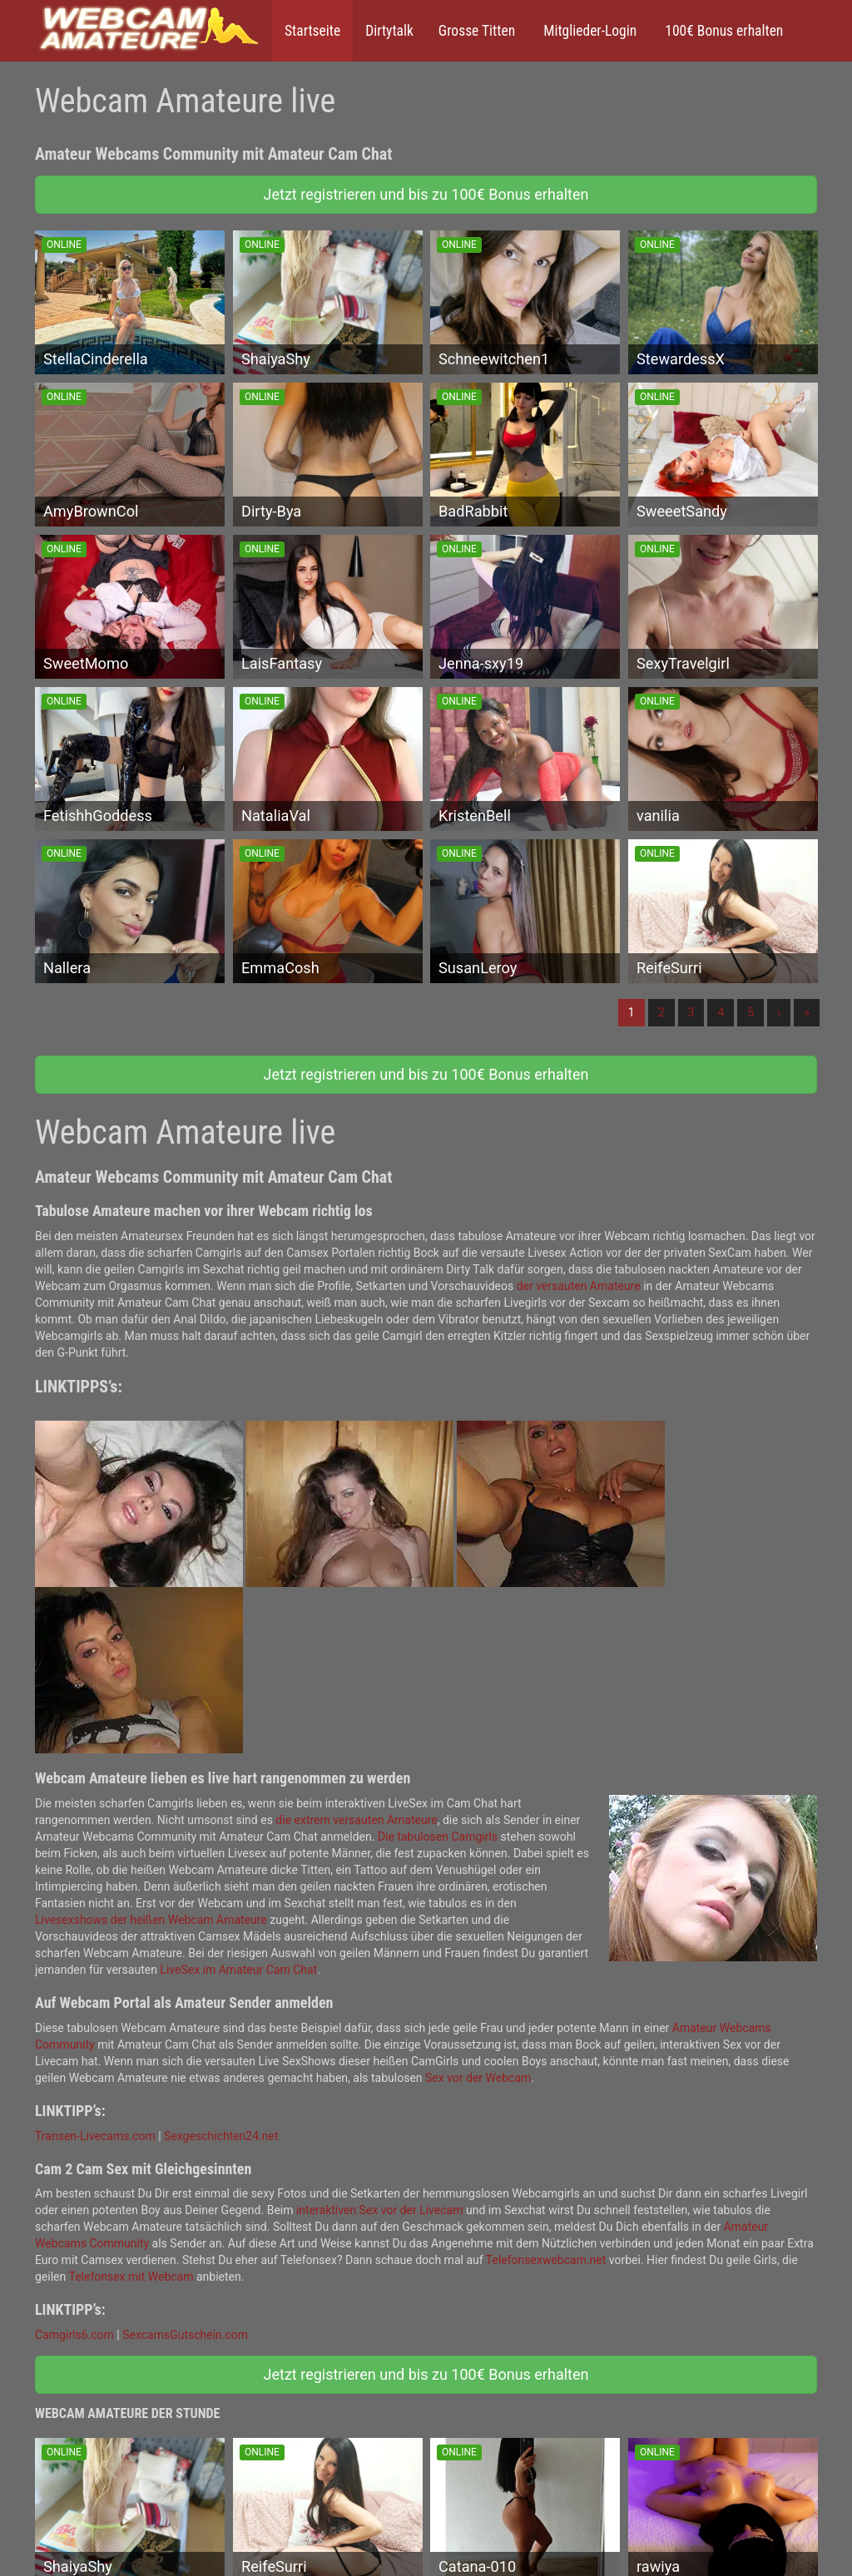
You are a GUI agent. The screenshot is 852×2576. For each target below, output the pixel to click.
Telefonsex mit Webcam (130, 2276)
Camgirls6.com (74, 2334)
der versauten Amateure (579, 1286)
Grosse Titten (476, 30)
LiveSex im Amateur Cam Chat (238, 1969)
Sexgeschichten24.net (221, 2136)
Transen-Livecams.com (95, 2136)
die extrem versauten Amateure (356, 1820)
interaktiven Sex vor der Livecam (379, 2210)
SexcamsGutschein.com (185, 2334)
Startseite (312, 30)
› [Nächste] (778, 1012)
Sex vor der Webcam (478, 2077)
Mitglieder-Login (588, 30)
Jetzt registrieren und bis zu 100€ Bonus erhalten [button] (426, 194)
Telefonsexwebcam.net (546, 2260)
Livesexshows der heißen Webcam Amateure (151, 1919)
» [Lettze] (807, 1012)
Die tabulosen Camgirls (438, 1836)
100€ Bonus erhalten (722, 30)
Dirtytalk (389, 30)
